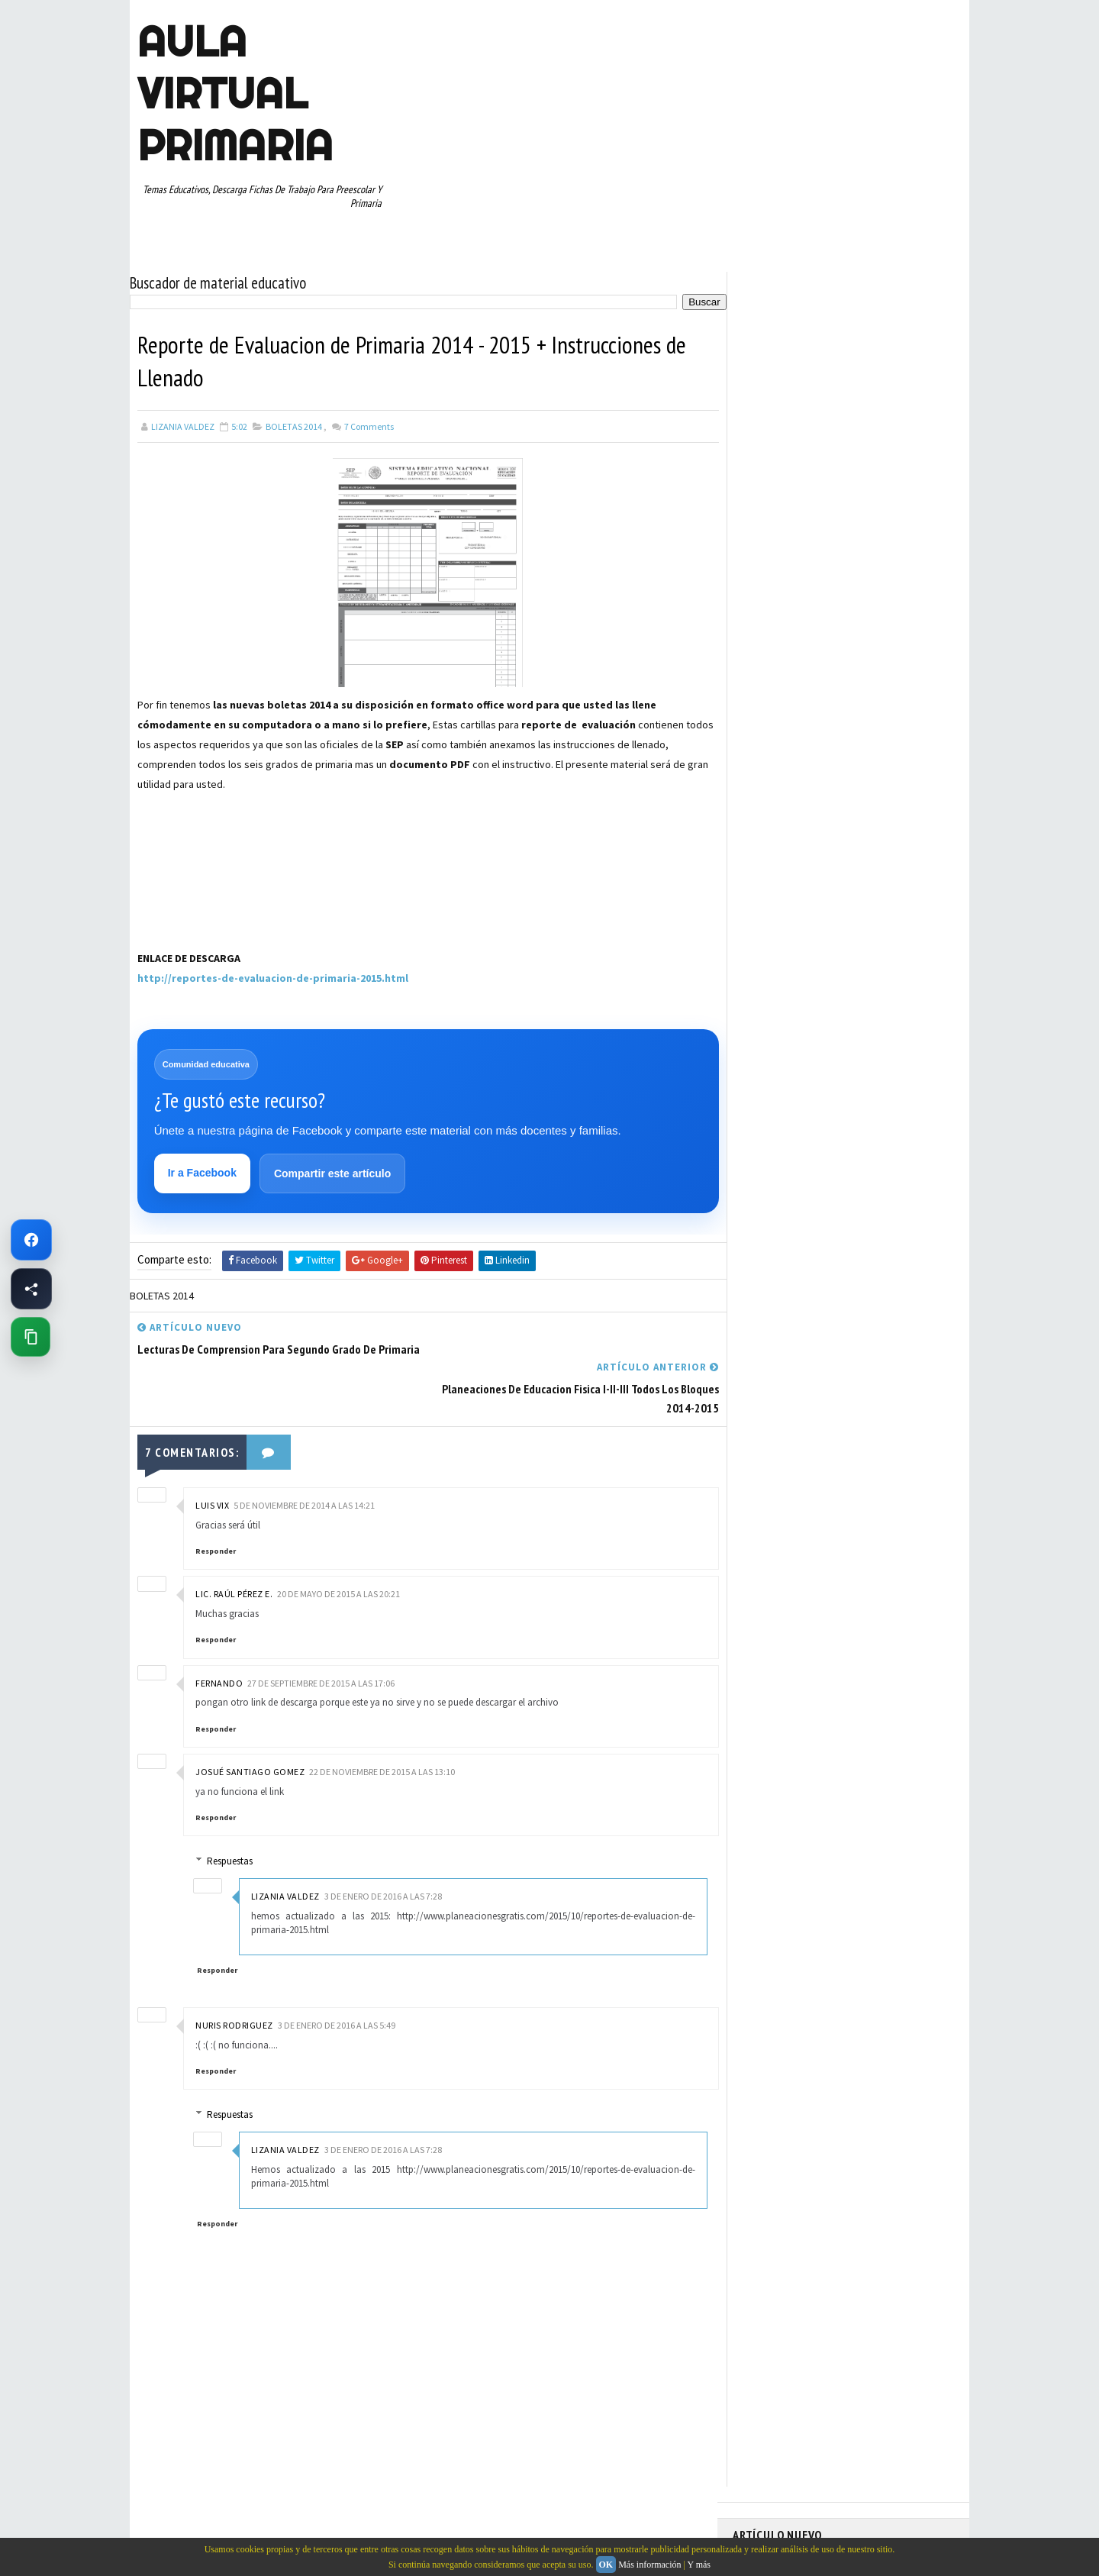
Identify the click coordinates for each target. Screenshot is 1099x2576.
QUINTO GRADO (850, 804)
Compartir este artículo (332, 1174)
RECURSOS (921, 804)
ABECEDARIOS (767, 644)
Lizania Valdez (287, 1857)
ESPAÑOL (862, 724)
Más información (649, 2564)
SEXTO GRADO (855, 858)
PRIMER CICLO (880, 778)
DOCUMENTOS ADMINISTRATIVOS (807, 697)
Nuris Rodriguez (234, 1986)
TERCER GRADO (770, 911)
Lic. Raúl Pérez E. (233, 1555)
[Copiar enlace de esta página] (30, 1337)
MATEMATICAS (893, 751)
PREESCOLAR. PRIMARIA (786, 778)
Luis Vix (212, 1467)
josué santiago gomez (250, 1732)
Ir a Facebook (202, 1173)
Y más (699, 2564)
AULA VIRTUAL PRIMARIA (235, 93)
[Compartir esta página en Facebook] (31, 1288)
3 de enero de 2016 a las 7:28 (384, 1857)
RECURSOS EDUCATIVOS (787, 831)
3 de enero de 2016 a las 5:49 (336, 1986)
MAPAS (833, 751)
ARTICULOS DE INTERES (787, 671)
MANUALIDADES (770, 751)
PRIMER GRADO (770, 804)
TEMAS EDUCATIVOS (895, 885)
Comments (368, 426)
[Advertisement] (213, 888)
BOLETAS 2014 (294, 426)
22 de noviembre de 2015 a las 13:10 (382, 1732)
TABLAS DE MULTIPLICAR (788, 885)
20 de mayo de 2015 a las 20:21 (338, 1555)
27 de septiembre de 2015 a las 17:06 (321, 1644)
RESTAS (869, 831)
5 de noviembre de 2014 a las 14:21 (304, 1467)
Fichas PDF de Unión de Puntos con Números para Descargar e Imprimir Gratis (826, 360)
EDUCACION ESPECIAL (782, 724)
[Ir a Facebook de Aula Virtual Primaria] (31, 1240)
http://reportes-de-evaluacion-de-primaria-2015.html (272, 978)
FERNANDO (219, 1644)
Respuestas (232, 1822)
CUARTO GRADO (884, 671)
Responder (215, 1513)
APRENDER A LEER (847, 644)
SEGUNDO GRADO (774, 858)
